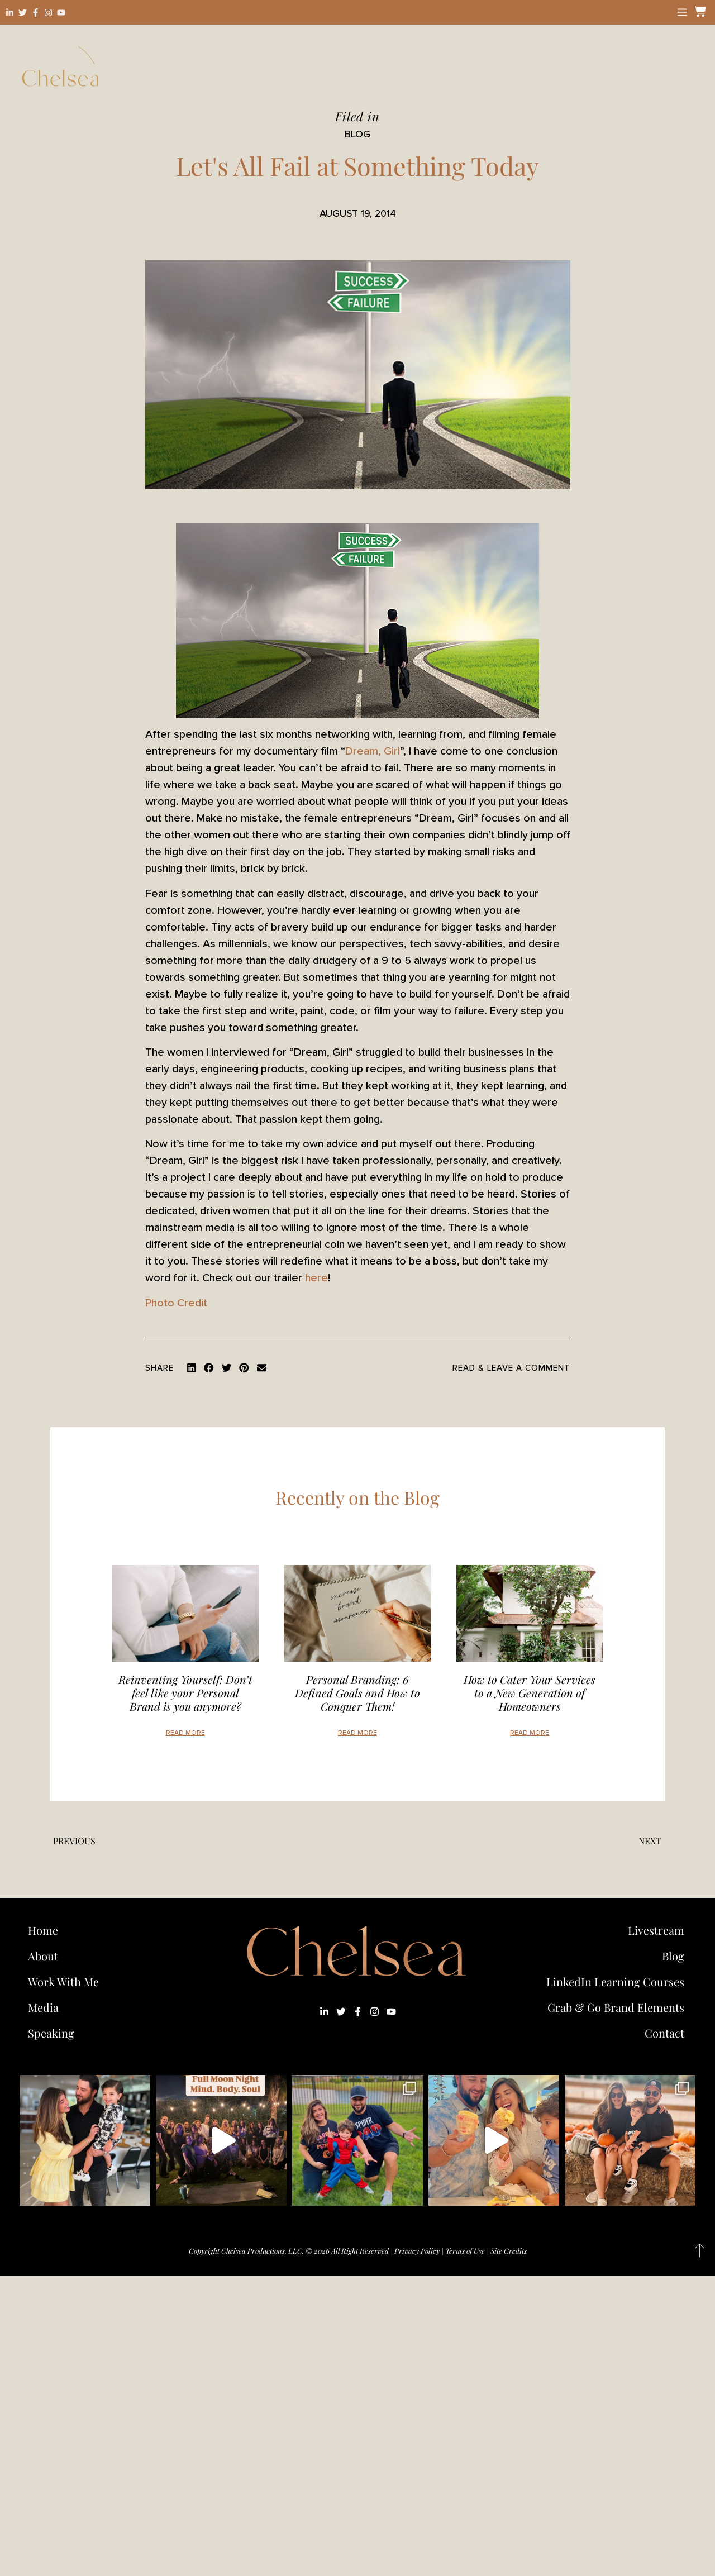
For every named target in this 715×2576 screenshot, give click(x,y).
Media (43, 2007)
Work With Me (66, 1981)
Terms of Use (465, 2250)
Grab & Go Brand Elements (615, 2007)
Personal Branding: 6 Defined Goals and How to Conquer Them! (357, 1693)
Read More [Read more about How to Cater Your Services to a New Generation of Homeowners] (529, 1733)
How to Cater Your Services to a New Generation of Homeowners (529, 1693)
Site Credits (508, 2250)
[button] (192, 1368)
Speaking (51, 2032)
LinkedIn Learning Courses (615, 1981)
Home (43, 1930)
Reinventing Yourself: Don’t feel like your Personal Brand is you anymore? (185, 1693)
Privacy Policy (417, 2250)
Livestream (656, 1930)
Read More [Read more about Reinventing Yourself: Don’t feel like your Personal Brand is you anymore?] (185, 1733)
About (43, 1955)
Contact (664, 2032)
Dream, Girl (372, 751)
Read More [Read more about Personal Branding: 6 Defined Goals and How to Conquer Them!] (357, 1733)
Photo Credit (176, 1303)
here (316, 1278)
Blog (673, 1955)
